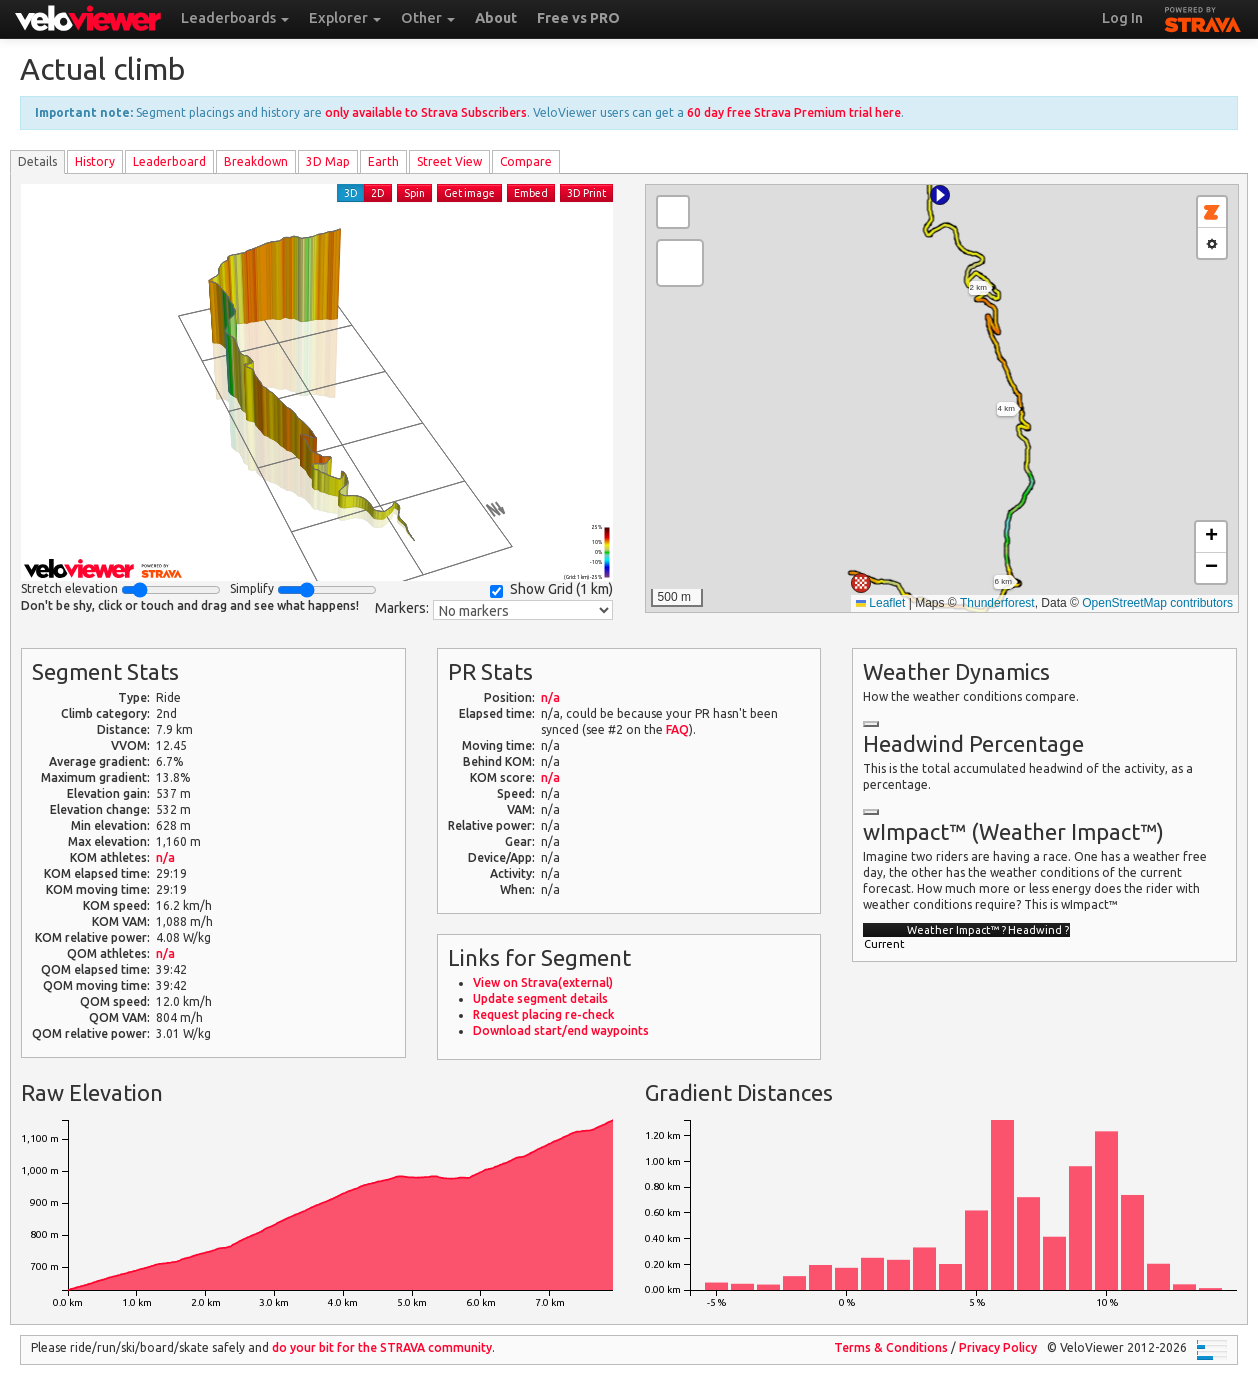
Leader (169, 161)
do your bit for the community (382, 1347)
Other (428, 18)
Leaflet (880, 603)
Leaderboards (235, 18)
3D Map (328, 161)
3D (351, 193)
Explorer (345, 18)
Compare (526, 161)
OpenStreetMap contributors (1157, 603)
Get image (469, 193)
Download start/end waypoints (561, 1030)
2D (378, 193)
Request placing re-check (543, 1014)
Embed (531, 193)
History (95, 161)
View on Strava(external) (543, 982)
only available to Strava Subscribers (426, 112)
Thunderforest (997, 603)
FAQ (677, 729)
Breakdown (256, 161)
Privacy (998, 1347)
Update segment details (540, 998)
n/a (165, 857)
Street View (449, 161)
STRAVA (1203, 17)
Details (37, 161)
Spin (414, 193)
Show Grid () (551, 589)
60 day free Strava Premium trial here (794, 112)
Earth (383, 161)
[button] (940, 195)
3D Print (586, 193)
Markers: (402, 608)
